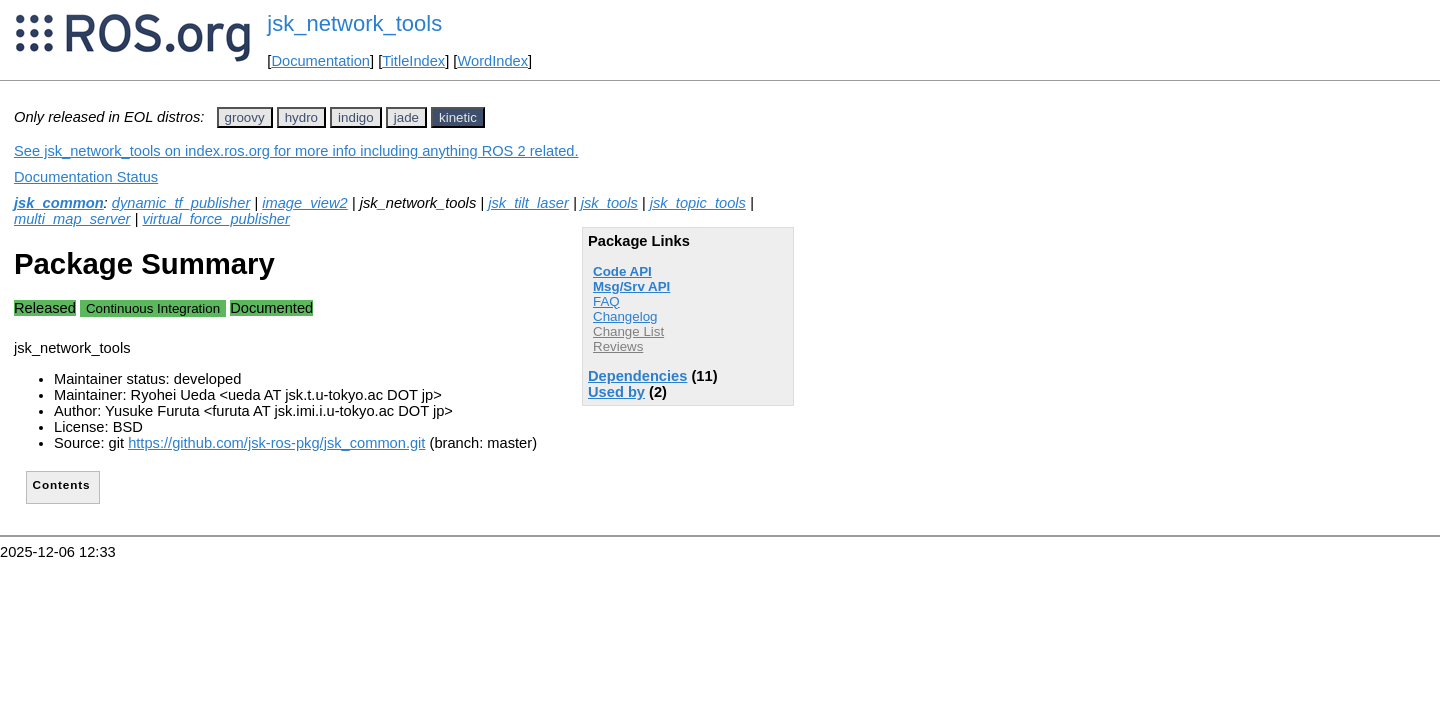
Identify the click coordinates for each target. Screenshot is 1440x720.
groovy (245, 117)
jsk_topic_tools (698, 203)
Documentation (320, 61)
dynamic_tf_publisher (181, 203)
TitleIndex (413, 61)
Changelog (625, 316)
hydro (301, 117)
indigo (356, 117)
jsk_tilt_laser (528, 203)
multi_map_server (72, 219)
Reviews (618, 346)
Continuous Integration (153, 308)
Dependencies (637, 376)
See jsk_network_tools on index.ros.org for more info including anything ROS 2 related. (296, 151)
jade (406, 117)
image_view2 (305, 203)
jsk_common (59, 203)
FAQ (606, 301)
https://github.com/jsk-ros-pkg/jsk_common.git (276, 443)
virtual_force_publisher (215, 219)
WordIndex (492, 61)
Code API (622, 271)
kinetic (458, 117)
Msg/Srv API (631, 286)
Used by (616, 392)
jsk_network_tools (354, 23)
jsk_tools (609, 203)
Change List (628, 331)
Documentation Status (86, 177)
